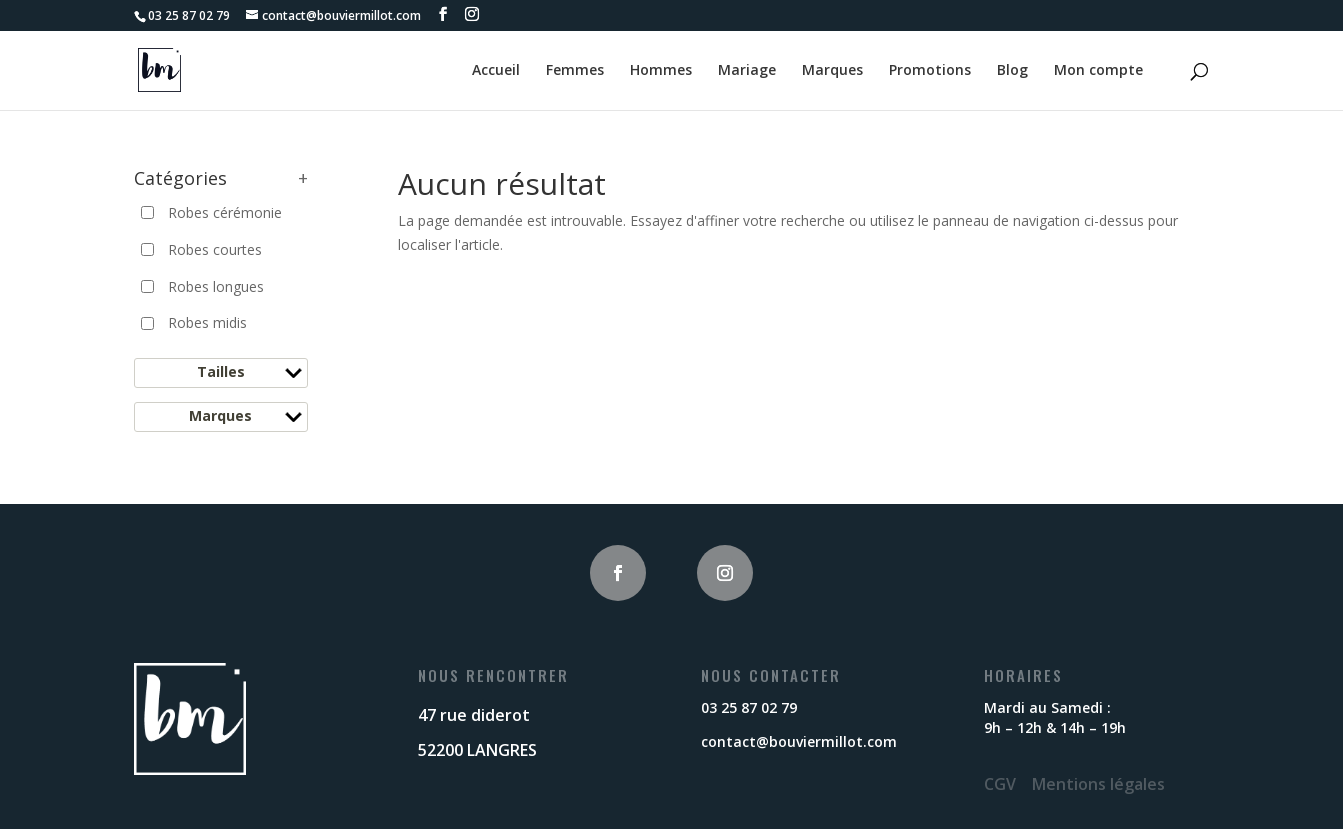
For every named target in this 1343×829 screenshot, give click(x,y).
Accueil (496, 71)
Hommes (661, 71)
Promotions (930, 71)
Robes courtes (215, 249)
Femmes (575, 71)
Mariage (747, 71)
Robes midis (207, 322)
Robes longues (216, 286)
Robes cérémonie (225, 212)
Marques (832, 71)
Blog (1012, 71)
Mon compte (1098, 71)
